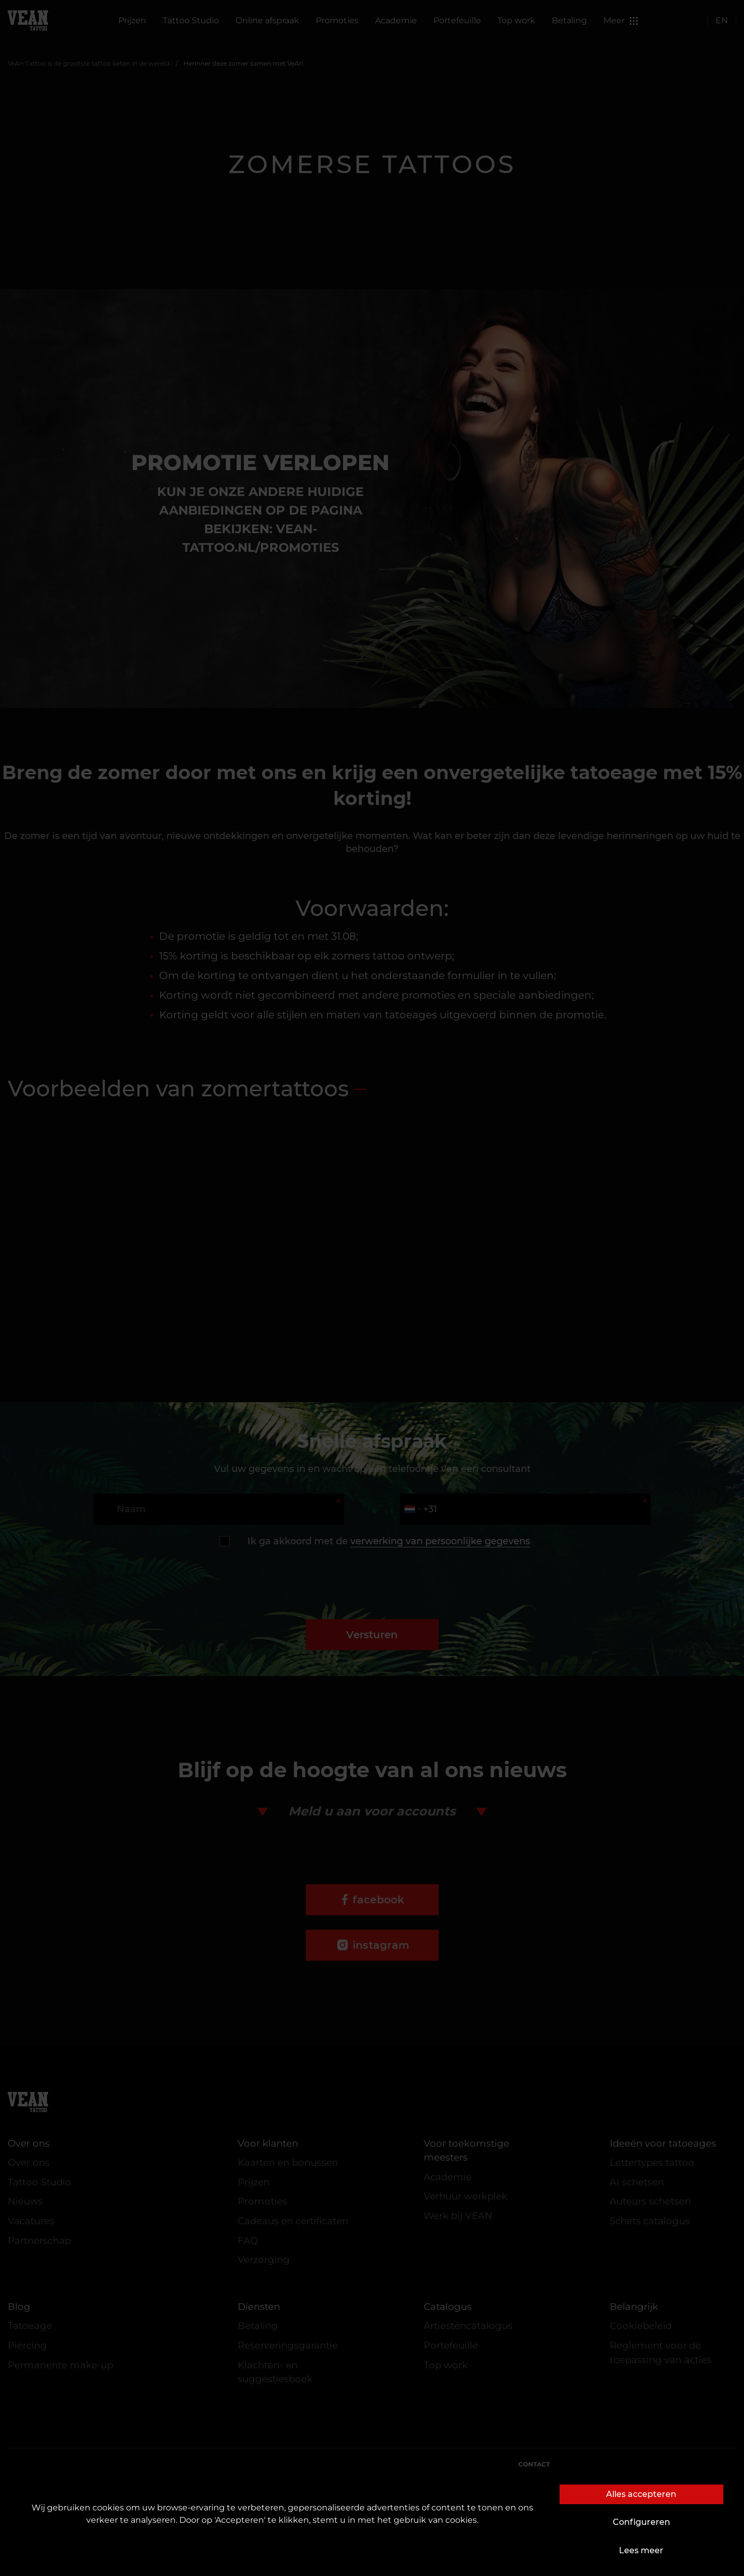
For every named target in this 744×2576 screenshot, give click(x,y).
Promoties (337, 20)
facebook (378, 1900)
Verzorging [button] (264, 2259)
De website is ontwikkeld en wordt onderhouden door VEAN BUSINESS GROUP (372, 2559)
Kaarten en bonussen (288, 2162)
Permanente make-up (60, 2365)
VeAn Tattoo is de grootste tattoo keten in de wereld (88, 63)
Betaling (569, 20)
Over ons (29, 2162)
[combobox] (412, 1509)
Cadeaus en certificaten (293, 2221)
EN (722, 20)
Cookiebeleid (641, 2326)
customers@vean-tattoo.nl (611, 2476)
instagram (381, 1945)
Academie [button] (396, 20)
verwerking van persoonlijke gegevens (440, 1541)
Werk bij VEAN (458, 2216)
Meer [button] (620, 20)
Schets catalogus (650, 2221)
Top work (516, 20)
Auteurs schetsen (650, 2201)
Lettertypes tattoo (652, 2162)
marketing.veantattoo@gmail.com (622, 2493)
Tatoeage (30, 2326)
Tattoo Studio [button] (191, 20)
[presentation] (372, 1573)
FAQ (248, 2240)
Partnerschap (39, 2240)
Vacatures (31, 2221)
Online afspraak (267, 20)
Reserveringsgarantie (288, 2345)
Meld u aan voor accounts (372, 1811)
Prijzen (132, 20)
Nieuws (25, 2201)
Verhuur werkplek (465, 2196)
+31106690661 (696, 2529)
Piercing (27, 2345)
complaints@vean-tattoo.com (640, 2511)
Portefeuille (457, 20)
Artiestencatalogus (468, 2326)
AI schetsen (637, 2182)
